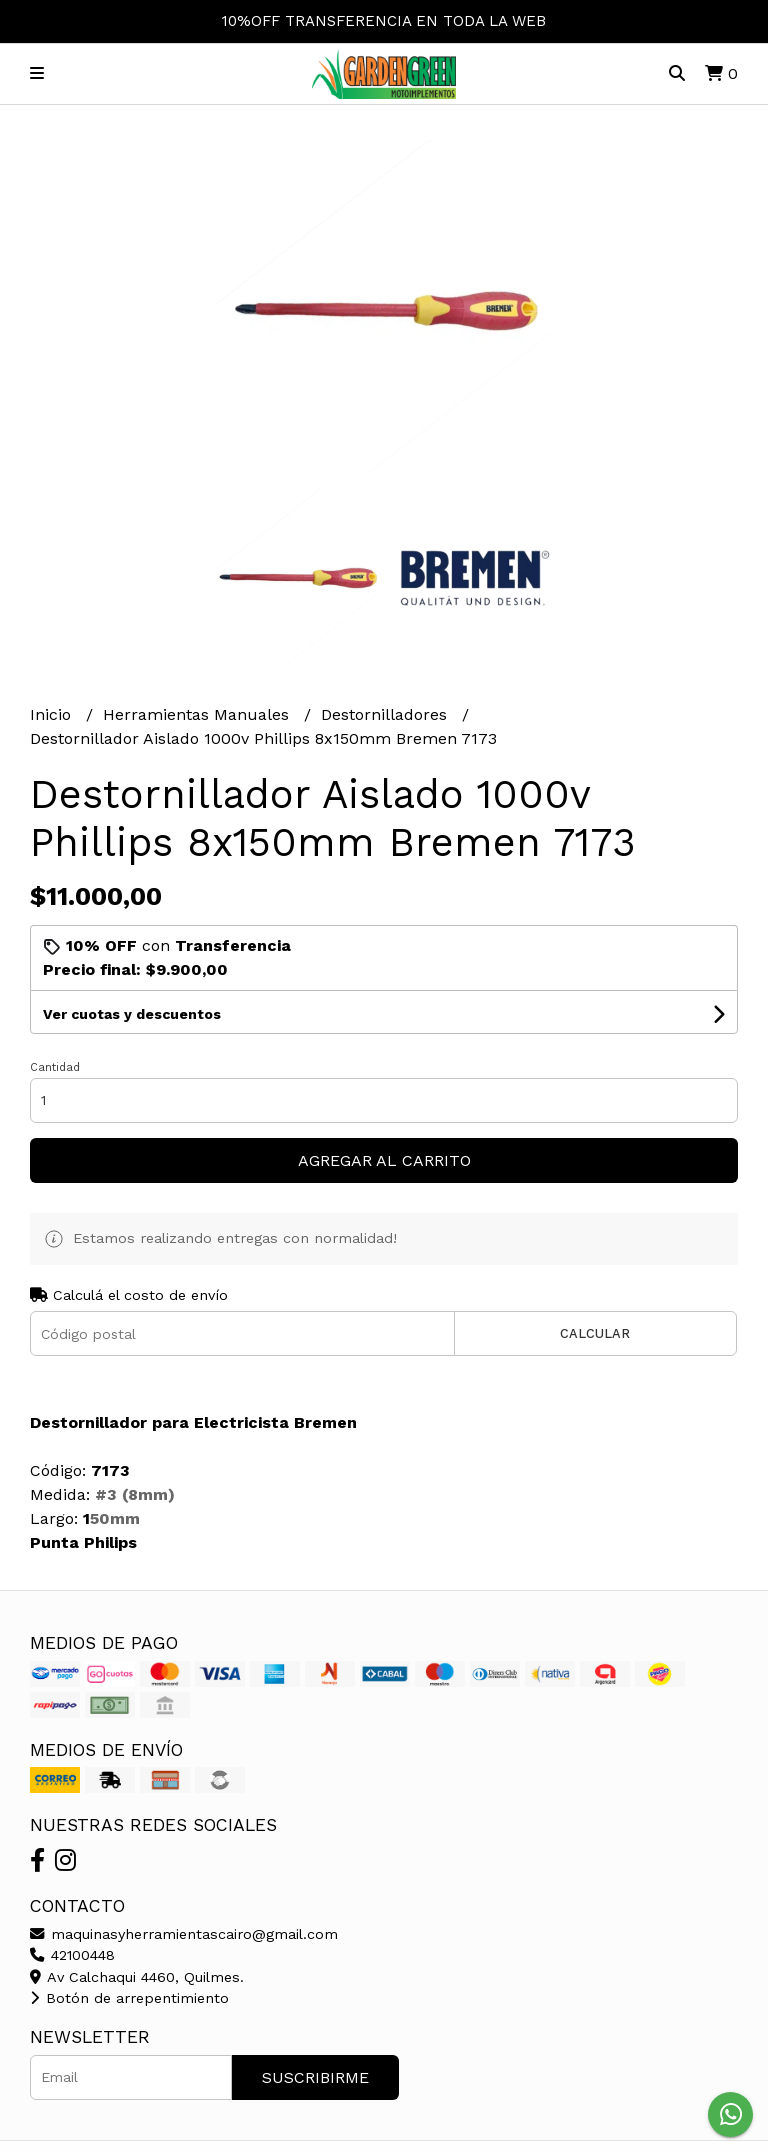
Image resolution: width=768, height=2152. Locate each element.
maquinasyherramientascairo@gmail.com (184, 1934)
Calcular (595, 1333)
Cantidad (55, 1067)
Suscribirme (315, 2077)
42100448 (72, 1955)
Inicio (53, 714)
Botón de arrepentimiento (129, 1998)
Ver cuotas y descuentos (132, 1014)
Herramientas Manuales (198, 714)
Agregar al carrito (384, 1160)
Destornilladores (386, 714)
